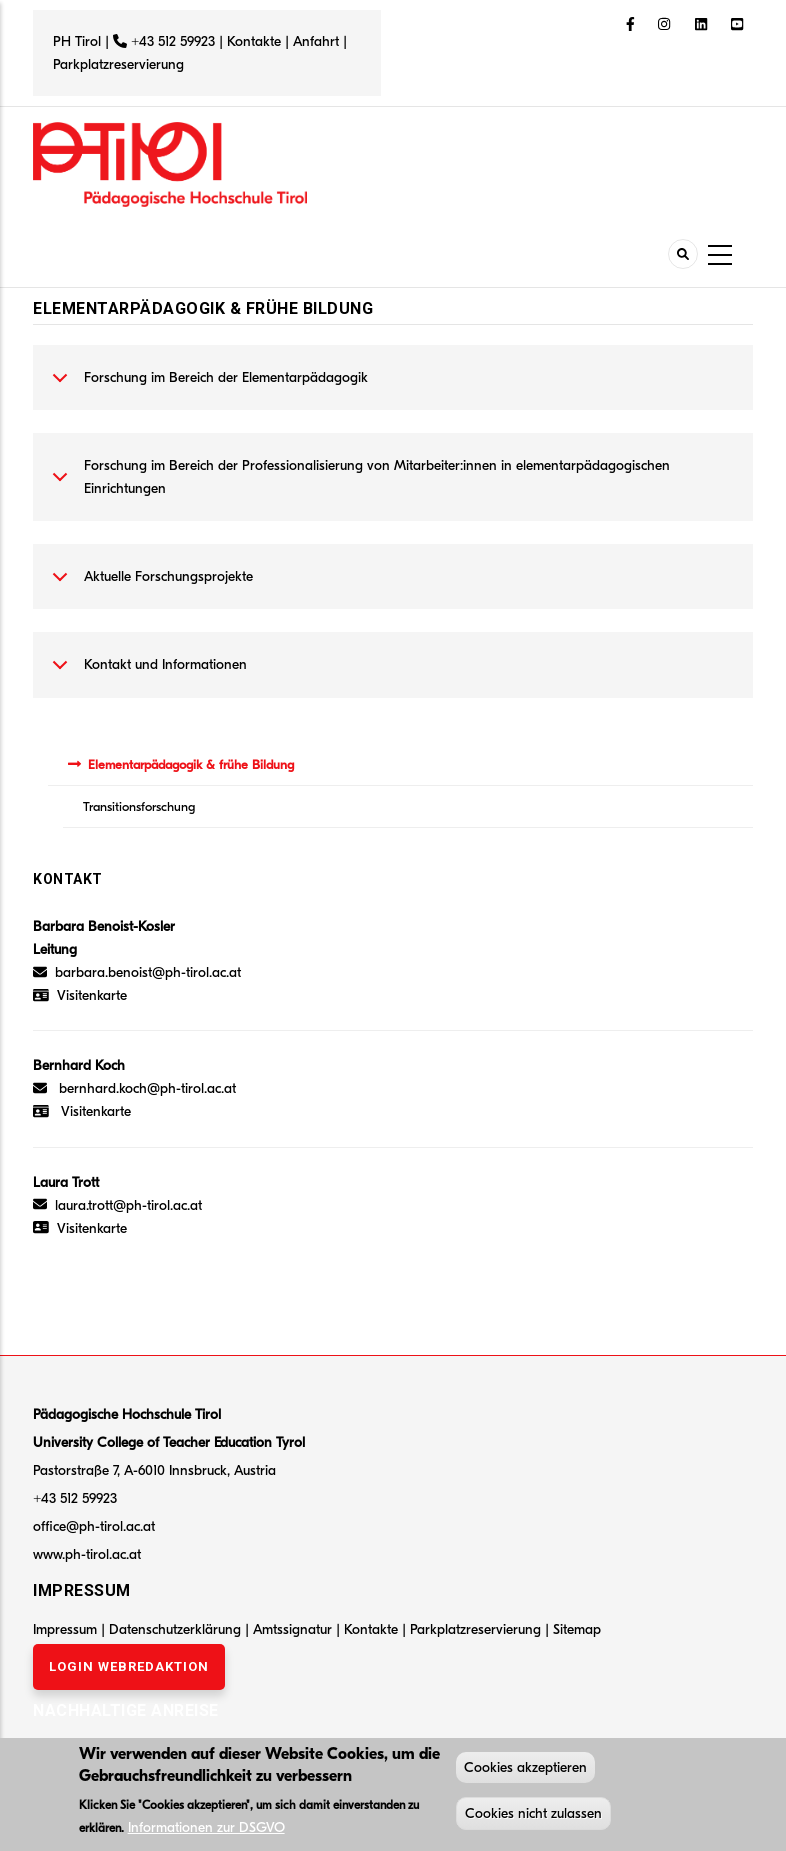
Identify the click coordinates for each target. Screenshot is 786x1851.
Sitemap (577, 1629)
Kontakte (254, 41)
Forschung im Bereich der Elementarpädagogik (206, 388)
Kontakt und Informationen (146, 675)
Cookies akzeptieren (525, 1769)
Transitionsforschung (139, 806)
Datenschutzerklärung (175, 1629)
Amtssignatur (294, 1629)
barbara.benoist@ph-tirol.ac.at (137, 972)
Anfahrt (318, 41)
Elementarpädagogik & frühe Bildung (191, 764)
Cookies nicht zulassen (533, 1815)
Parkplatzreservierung (118, 64)
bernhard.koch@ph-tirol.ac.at (147, 1088)
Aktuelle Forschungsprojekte (149, 587)
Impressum (65, 1629)
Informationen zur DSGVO (206, 1829)
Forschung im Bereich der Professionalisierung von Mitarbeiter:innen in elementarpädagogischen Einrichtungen (357, 481)
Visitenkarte (92, 995)
